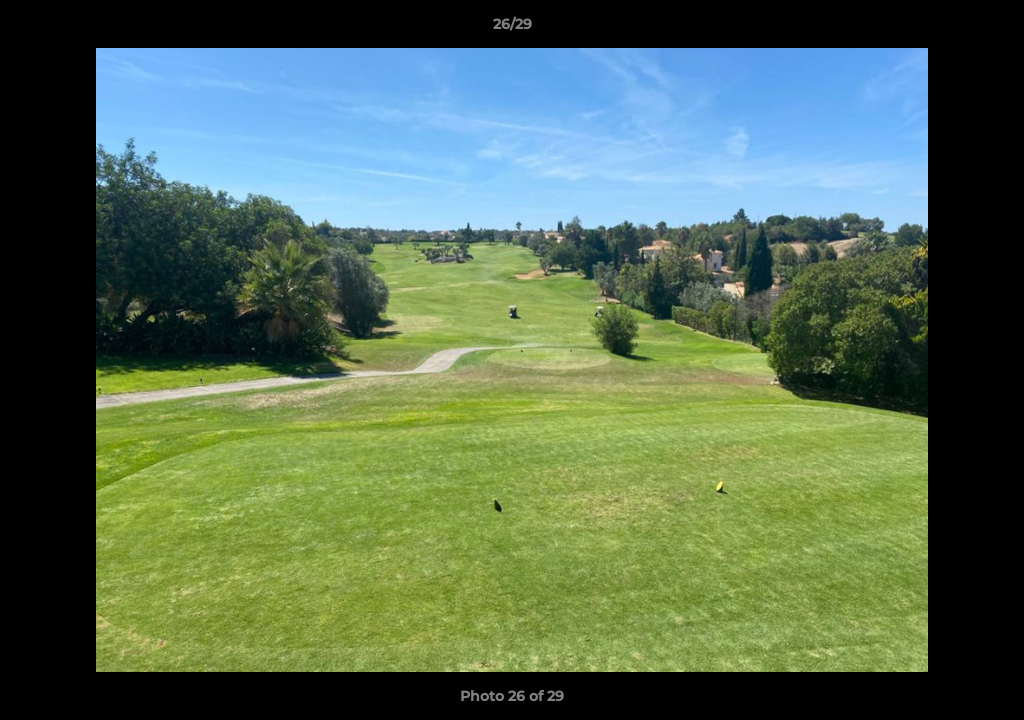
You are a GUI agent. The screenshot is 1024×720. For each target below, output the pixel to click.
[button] (988, 29)
